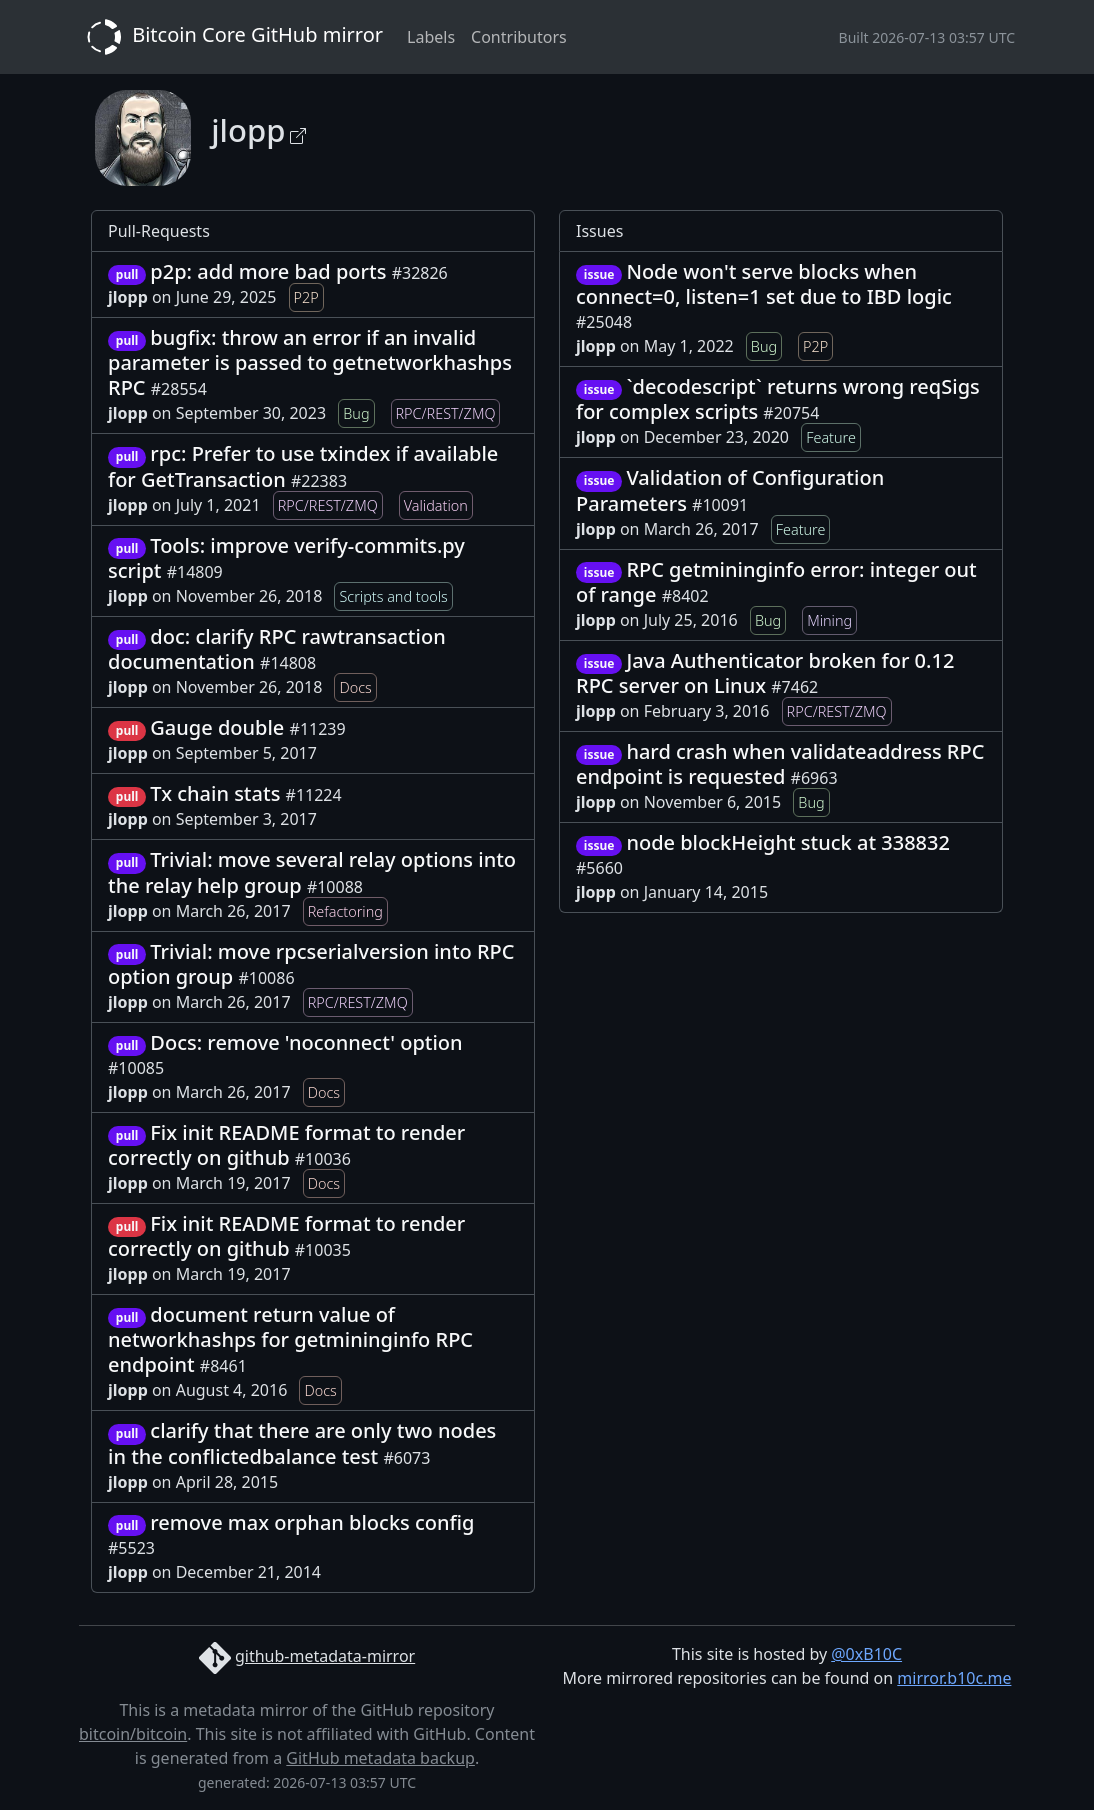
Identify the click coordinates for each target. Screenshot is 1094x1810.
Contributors (519, 37)
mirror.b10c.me (954, 1678)
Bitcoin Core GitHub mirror (231, 37)
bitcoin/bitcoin (133, 1734)
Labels (431, 37)
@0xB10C (866, 1654)
